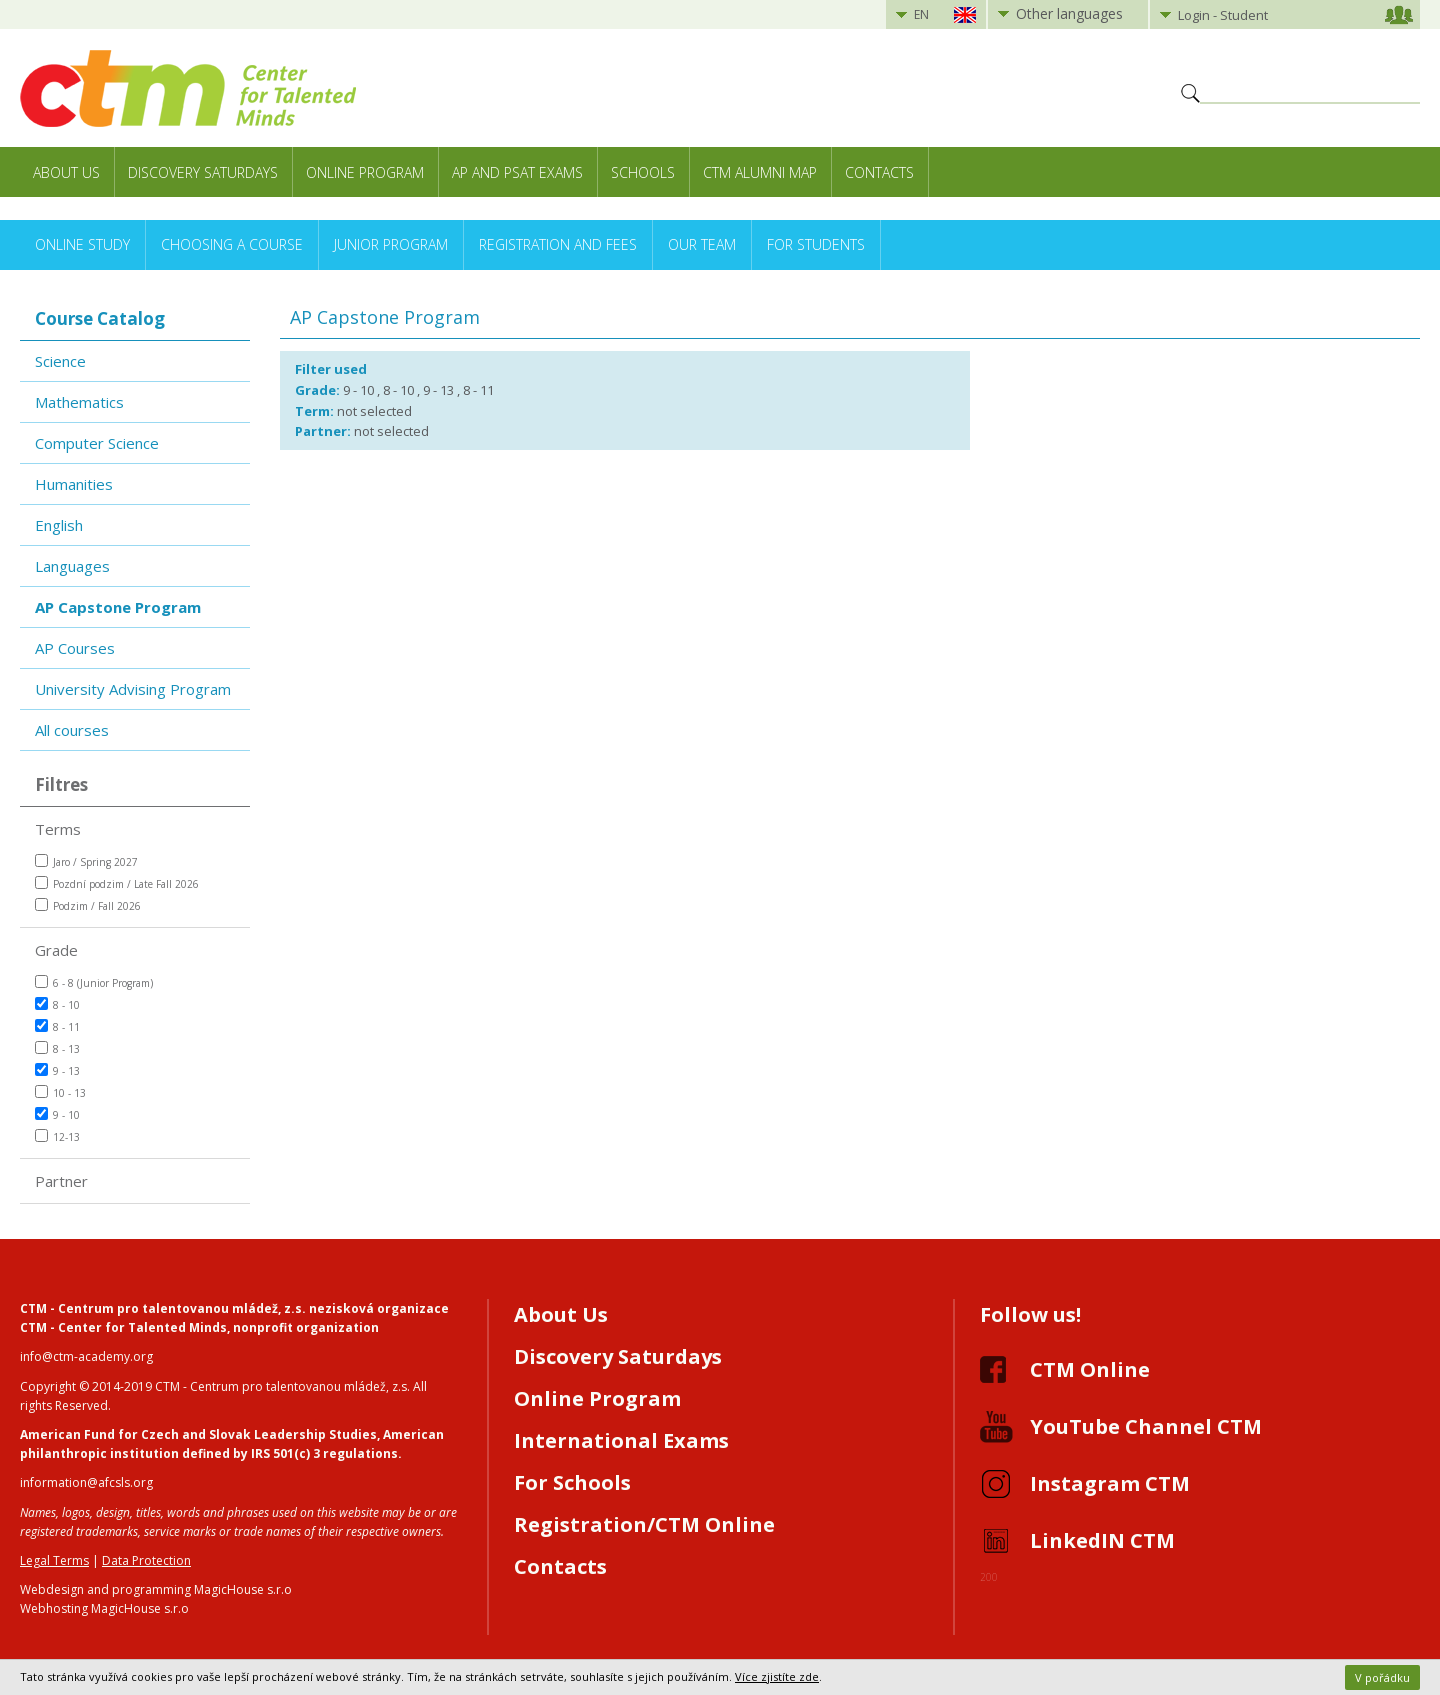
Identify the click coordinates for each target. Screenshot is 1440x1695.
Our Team (702, 244)
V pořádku (1382, 1677)
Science (60, 361)
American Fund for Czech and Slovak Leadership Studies (198, 1434)
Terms (58, 829)
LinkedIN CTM (1102, 1540)
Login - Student (1223, 15)
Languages (72, 566)
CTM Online (1090, 1369)
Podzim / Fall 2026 (88, 905)
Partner (61, 1181)
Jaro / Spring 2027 (86, 861)
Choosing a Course (232, 244)
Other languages (1069, 13)
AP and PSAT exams (517, 172)
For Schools (572, 1482)
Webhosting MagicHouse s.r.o (104, 1608)
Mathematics (79, 402)
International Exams (621, 1440)
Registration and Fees (558, 244)
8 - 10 (57, 1004)
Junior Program (391, 244)
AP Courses (75, 648)
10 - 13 (60, 1092)
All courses (72, 730)
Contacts (879, 172)
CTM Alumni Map (760, 172)
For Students (816, 244)
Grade (56, 950)
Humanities (74, 484)
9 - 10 (57, 1114)
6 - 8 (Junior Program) (94, 982)
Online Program (365, 172)
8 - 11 (57, 1026)
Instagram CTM (1110, 1483)
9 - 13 (57, 1070)
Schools (643, 172)
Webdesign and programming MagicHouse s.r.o (156, 1589)
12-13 (57, 1136)
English (59, 525)
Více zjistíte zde (777, 1676)
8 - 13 (57, 1048)
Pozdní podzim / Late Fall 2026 (117, 883)
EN (921, 14)
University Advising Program (133, 689)
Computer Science (97, 443)
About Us (66, 172)
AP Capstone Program (118, 607)
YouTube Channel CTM (1146, 1426)
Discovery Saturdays (203, 172)
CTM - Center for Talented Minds (123, 1327)
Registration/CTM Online (644, 1524)
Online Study (82, 244)
